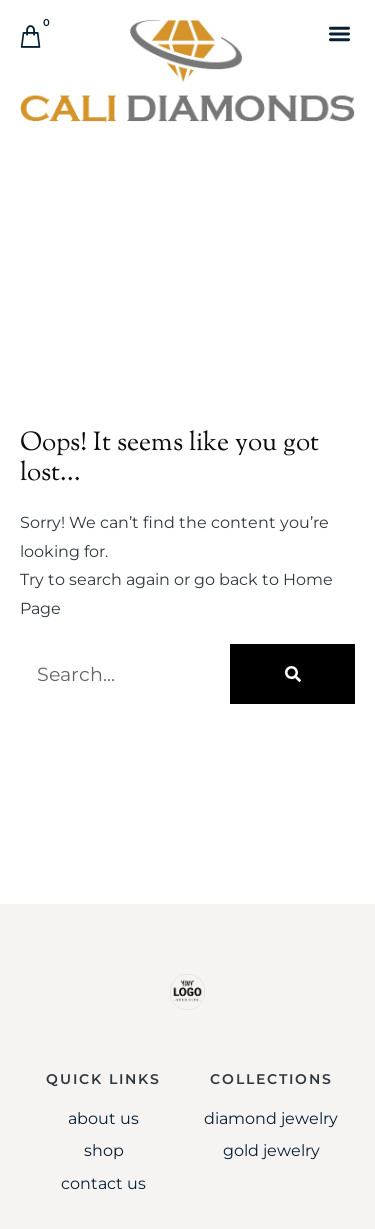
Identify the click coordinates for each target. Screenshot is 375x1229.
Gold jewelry (271, 1150)
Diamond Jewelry (271, 1118)
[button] (339, 33)
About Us (103, 1118)
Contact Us (103, 1183)
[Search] (292, 674)
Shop (104, 1150)
